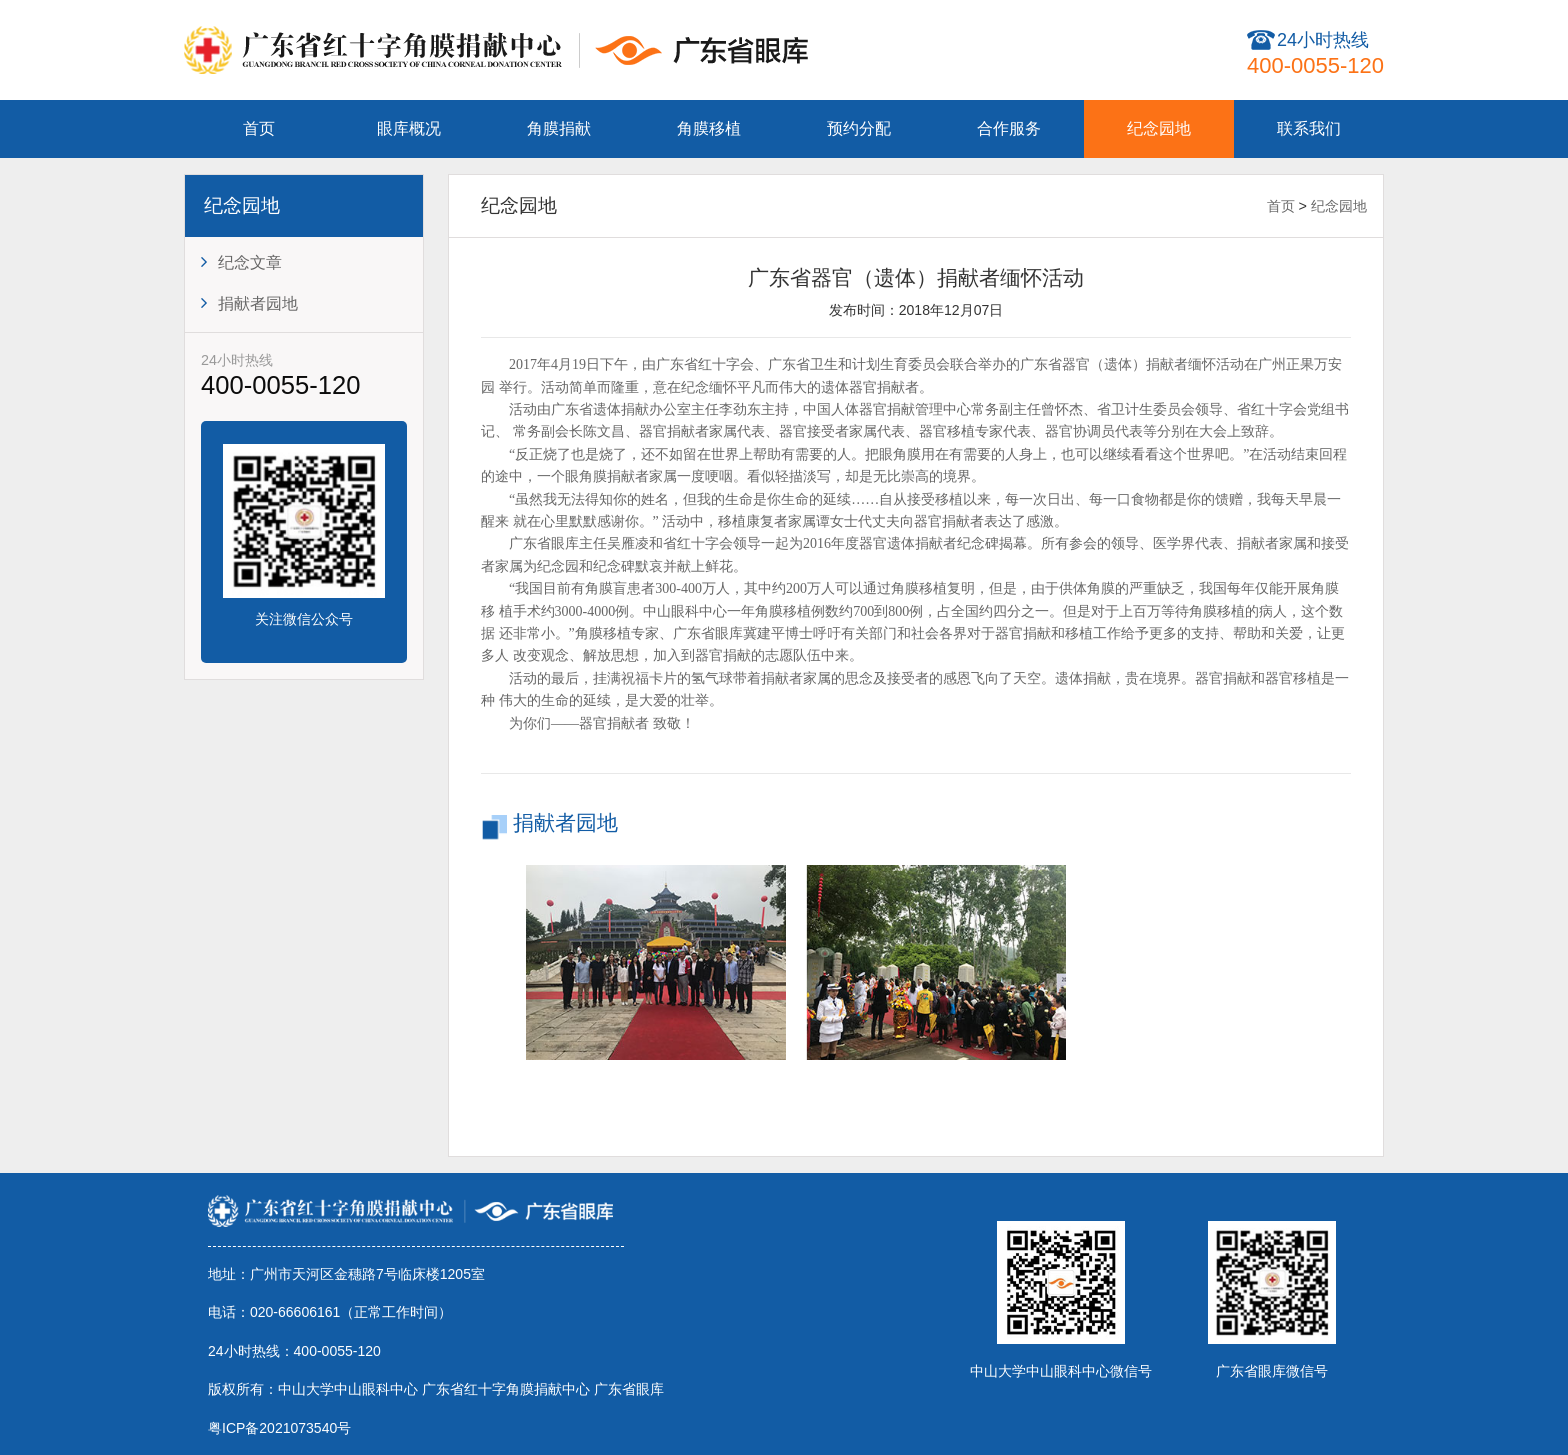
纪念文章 (241, 262)
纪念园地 (1159, 128)
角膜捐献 (559, 128)
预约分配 (859, 128)
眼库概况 (409, 128)
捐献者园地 (249, 303)
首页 (259, 128)
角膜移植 (709, 128)
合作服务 (1009, 128)
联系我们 (1309, 128)
